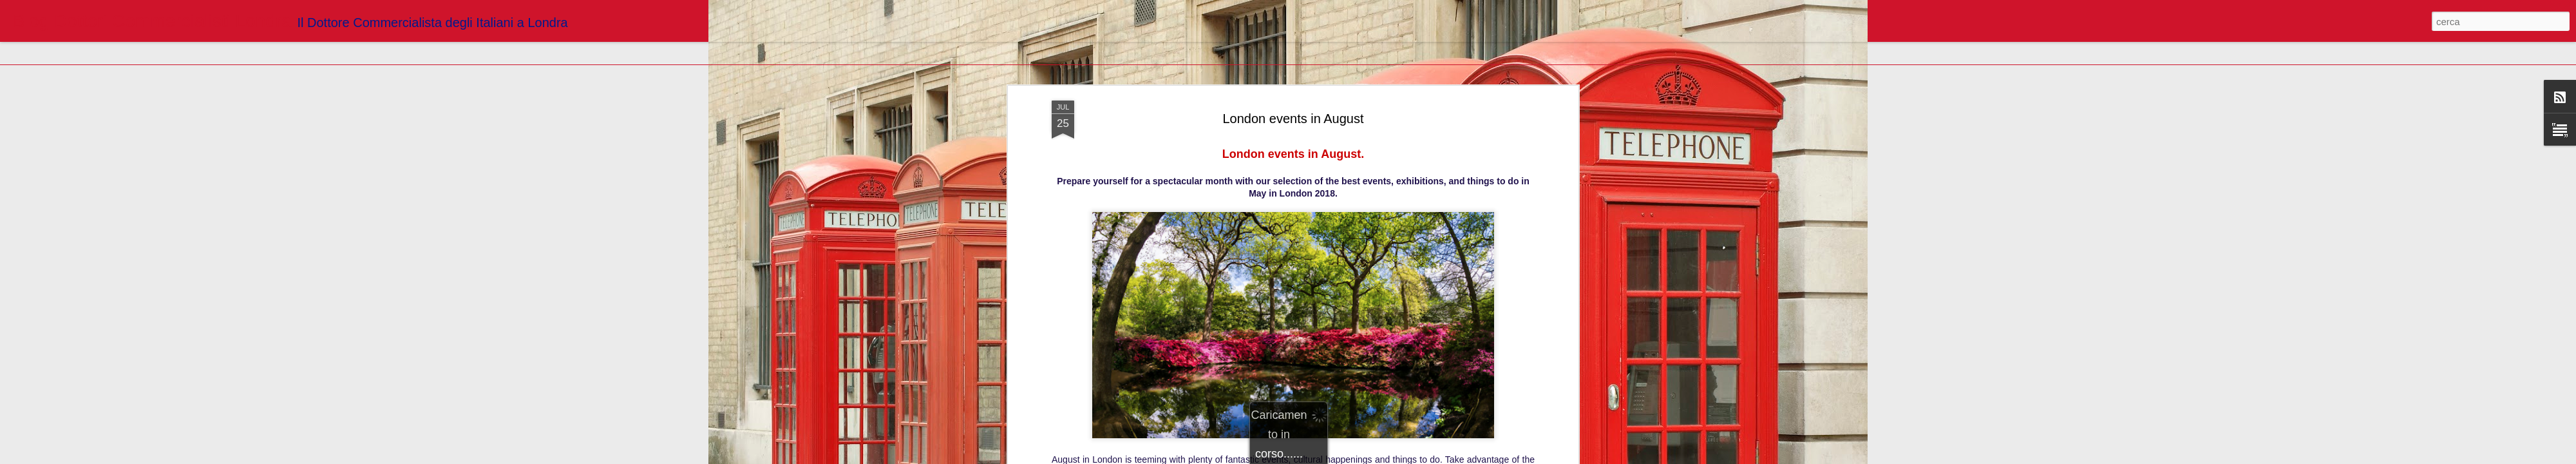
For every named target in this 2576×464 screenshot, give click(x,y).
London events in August (1292, 83)
